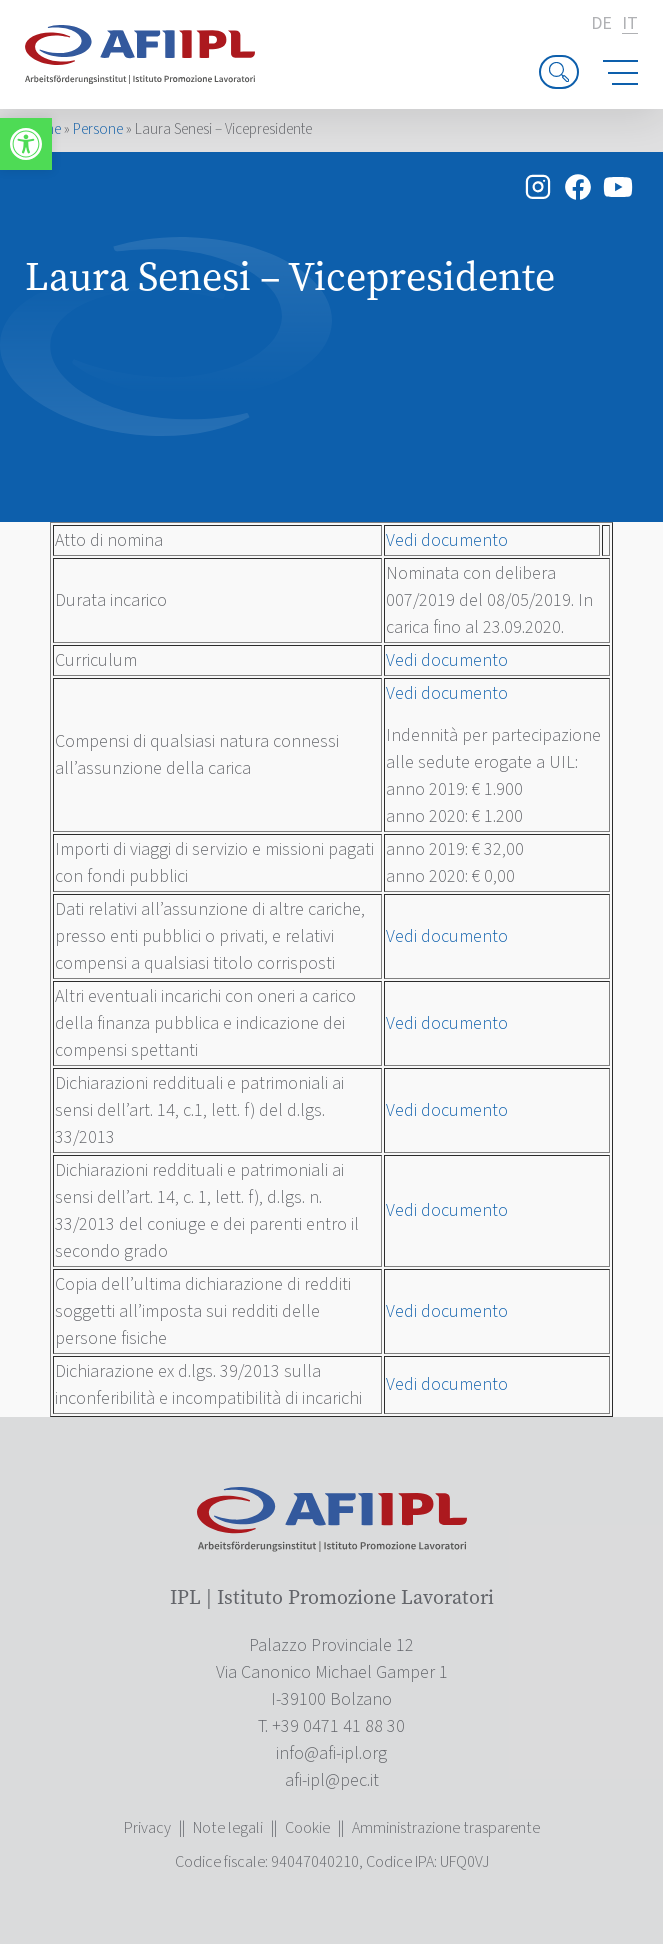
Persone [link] (98, 129)
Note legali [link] (228, 1828)
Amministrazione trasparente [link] (446, 1828)
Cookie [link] (307, 1828)
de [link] (601, 24)
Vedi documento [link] (447, 540)
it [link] (630, 24)
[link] (26, 144)
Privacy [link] (147, 1828)
